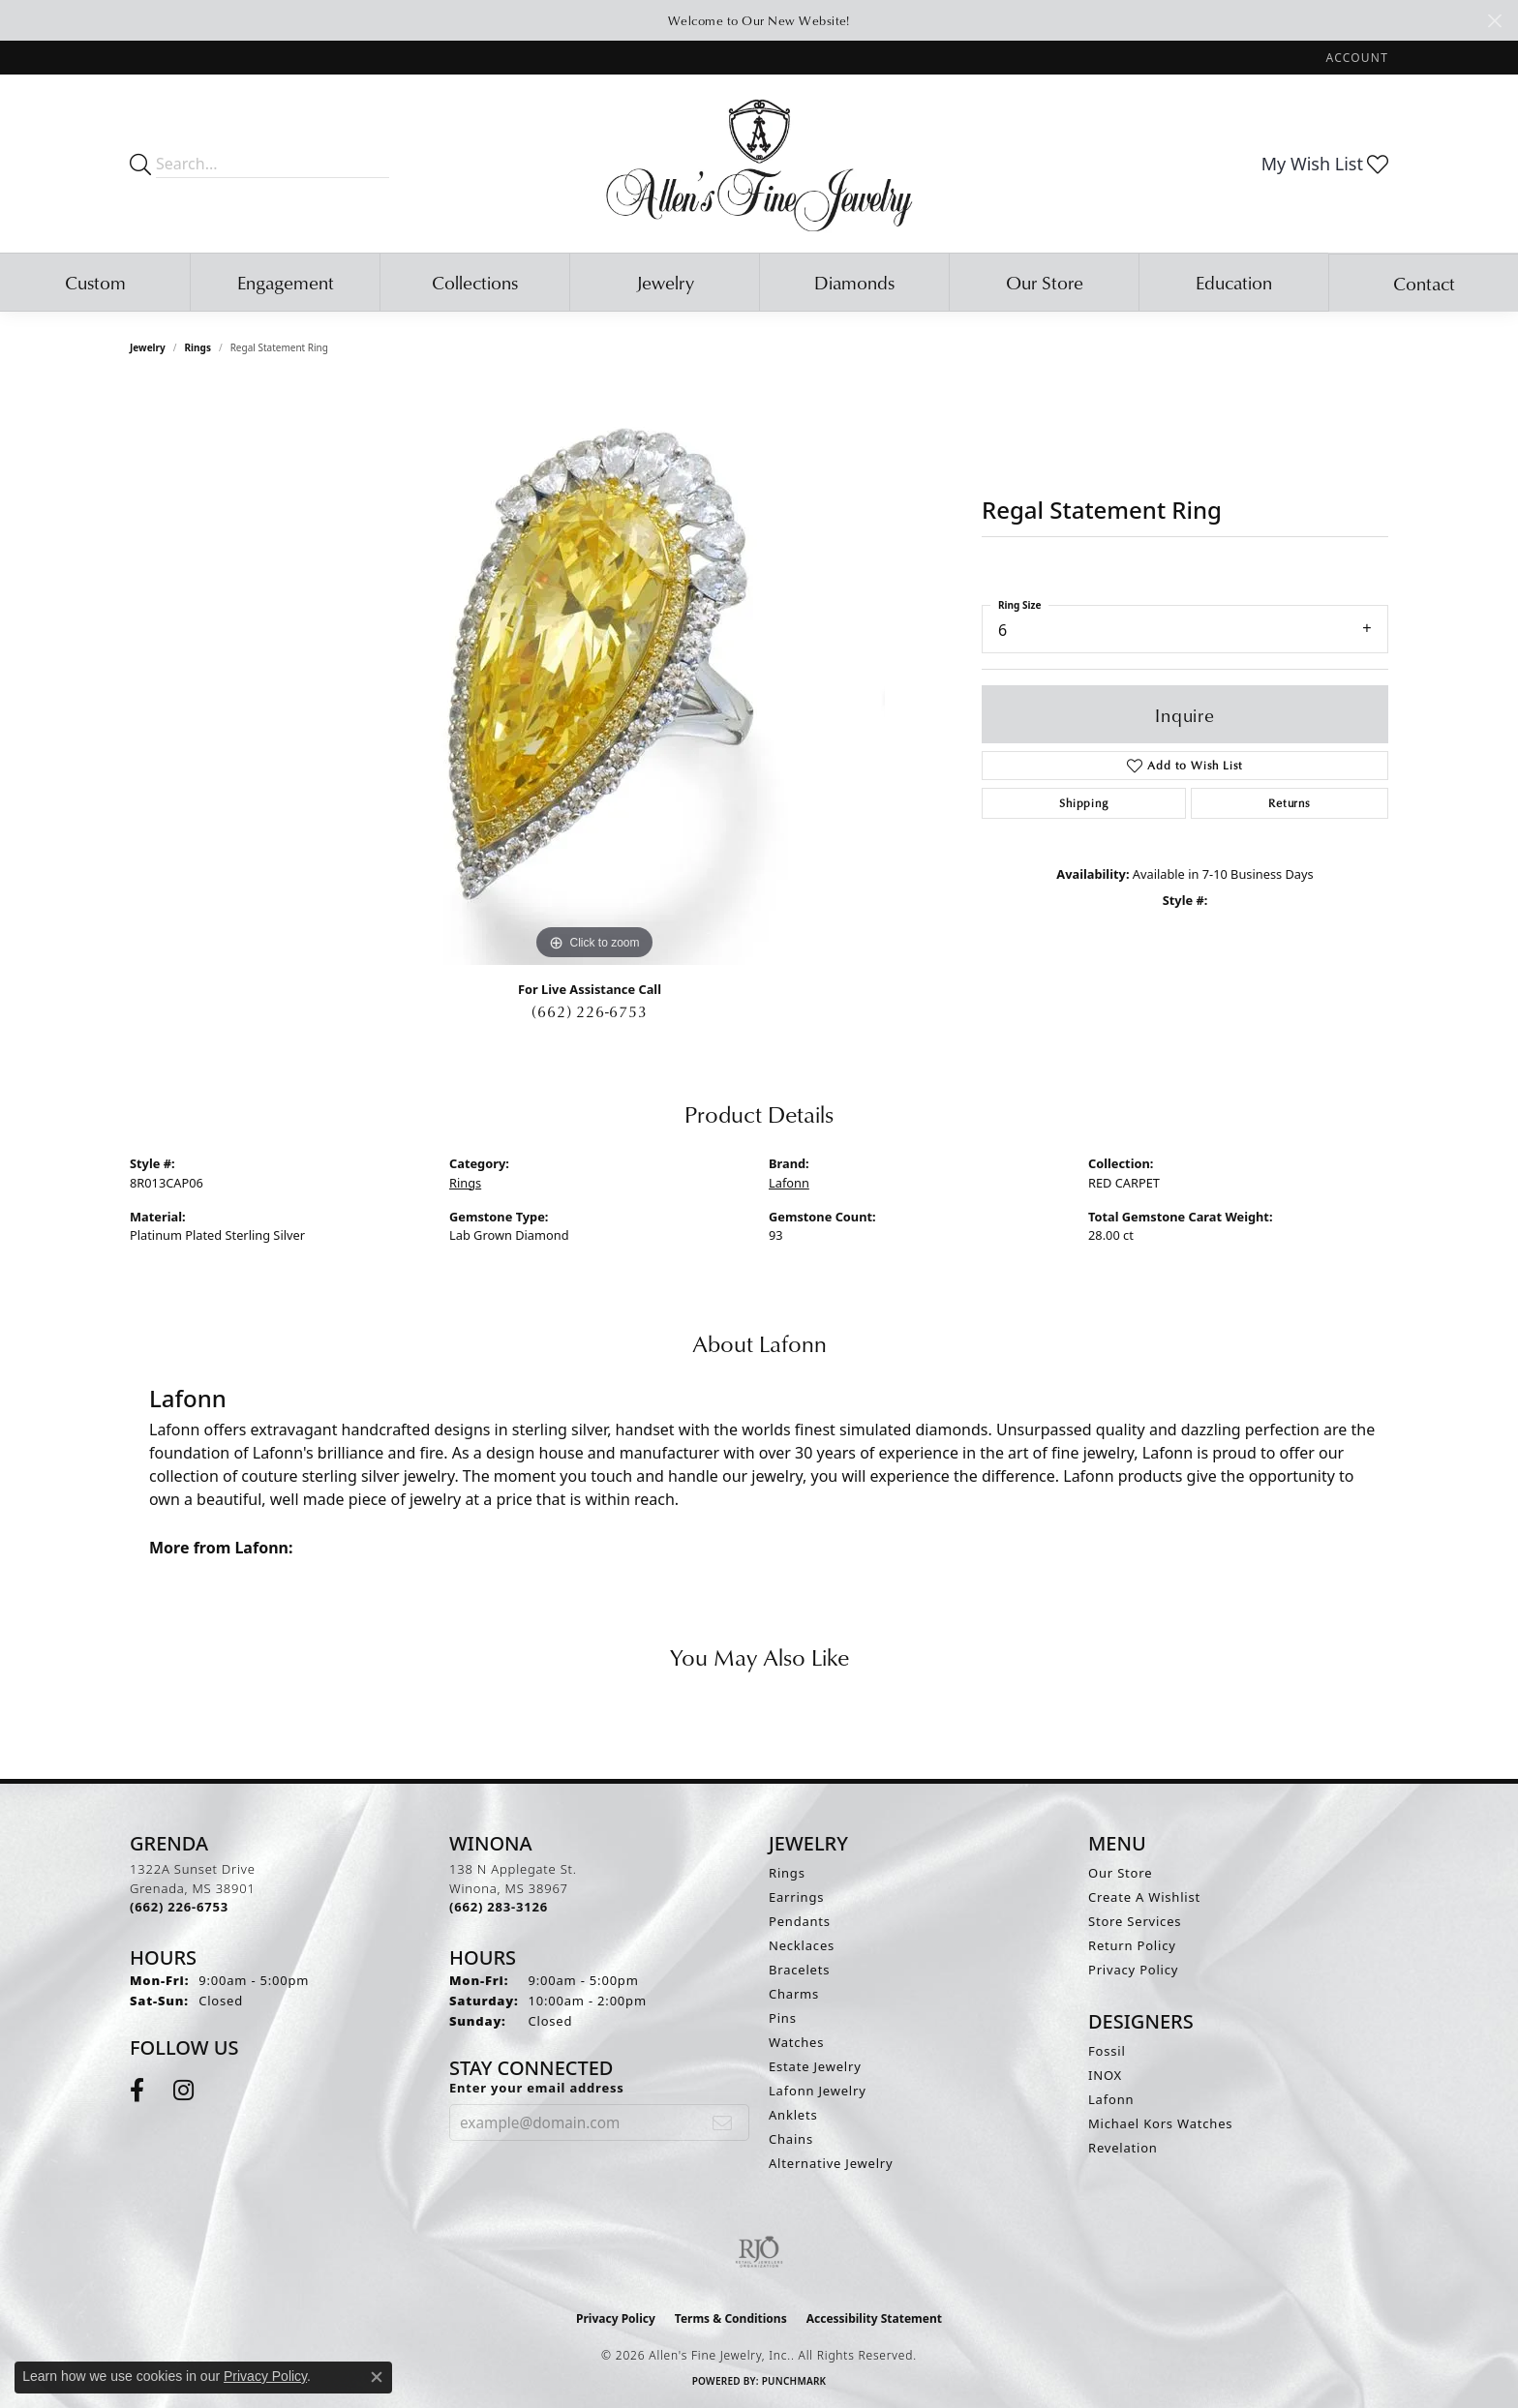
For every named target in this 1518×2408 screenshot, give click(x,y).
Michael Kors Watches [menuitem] (1160, 2123)
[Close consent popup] (376, 2377)
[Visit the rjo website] (759, 2252)
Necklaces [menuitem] (802, 1945)
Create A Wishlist (1144, 1897)
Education (1234, 282)
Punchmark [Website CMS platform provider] (794, 2381)
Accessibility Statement (874, 2318)
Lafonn (789, 1182)
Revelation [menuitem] (1123, 2147)
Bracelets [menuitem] (799, 1969)
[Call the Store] (179, 1906)
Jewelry (665, 282)
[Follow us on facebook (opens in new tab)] (137, 2090)
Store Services (1134, 1921)
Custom (95, 282)
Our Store (1044, 282)
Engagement (285, 282)
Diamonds (854, 282)
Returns (1289, 803)
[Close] (1494, 21)
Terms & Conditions (731, 2318)
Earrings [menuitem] (796, 1897)
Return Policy (1132, 1945)
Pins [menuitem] (783, 2018)
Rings (198, 347)
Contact (1424, 283)
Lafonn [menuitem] (1111, 2099)
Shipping (1083, 803)
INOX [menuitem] (1105, 2075)
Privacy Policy (1133, 1969)
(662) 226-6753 (589, 1011)
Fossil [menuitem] (1107, 2051)
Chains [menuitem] (791, 2139)
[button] (1355, 58)
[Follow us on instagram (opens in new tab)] (183, 2090)
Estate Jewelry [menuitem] (815, 2066)
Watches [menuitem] (796, 2042)
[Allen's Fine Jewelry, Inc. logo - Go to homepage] (759, 164)
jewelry (148, 347)
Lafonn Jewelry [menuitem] (817, 2090)
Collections (475, 282)
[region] (594, 674)
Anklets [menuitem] (793, 2114)
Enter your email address (536, 2087)
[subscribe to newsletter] (722, 2122)
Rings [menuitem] (787, 1872)
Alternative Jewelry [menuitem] (831, 2163)
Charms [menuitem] (794, 1993)
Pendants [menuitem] (800, 1921)
